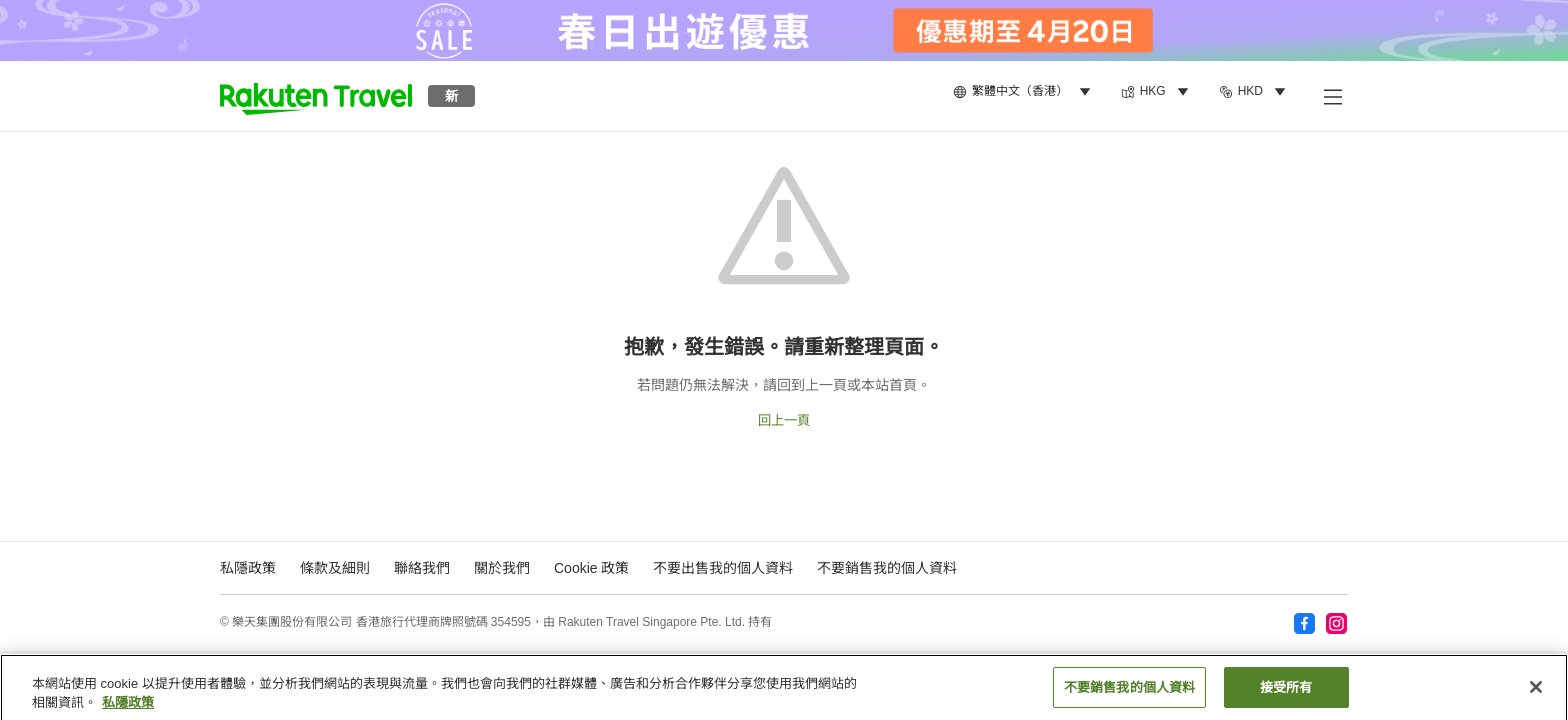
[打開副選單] (1332, 96)
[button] (316, 96)
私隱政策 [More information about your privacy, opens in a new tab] (128, 709)
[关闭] (1536, 694)
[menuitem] (1025, 92)
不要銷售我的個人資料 (887, 568)
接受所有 (1286, 694)
